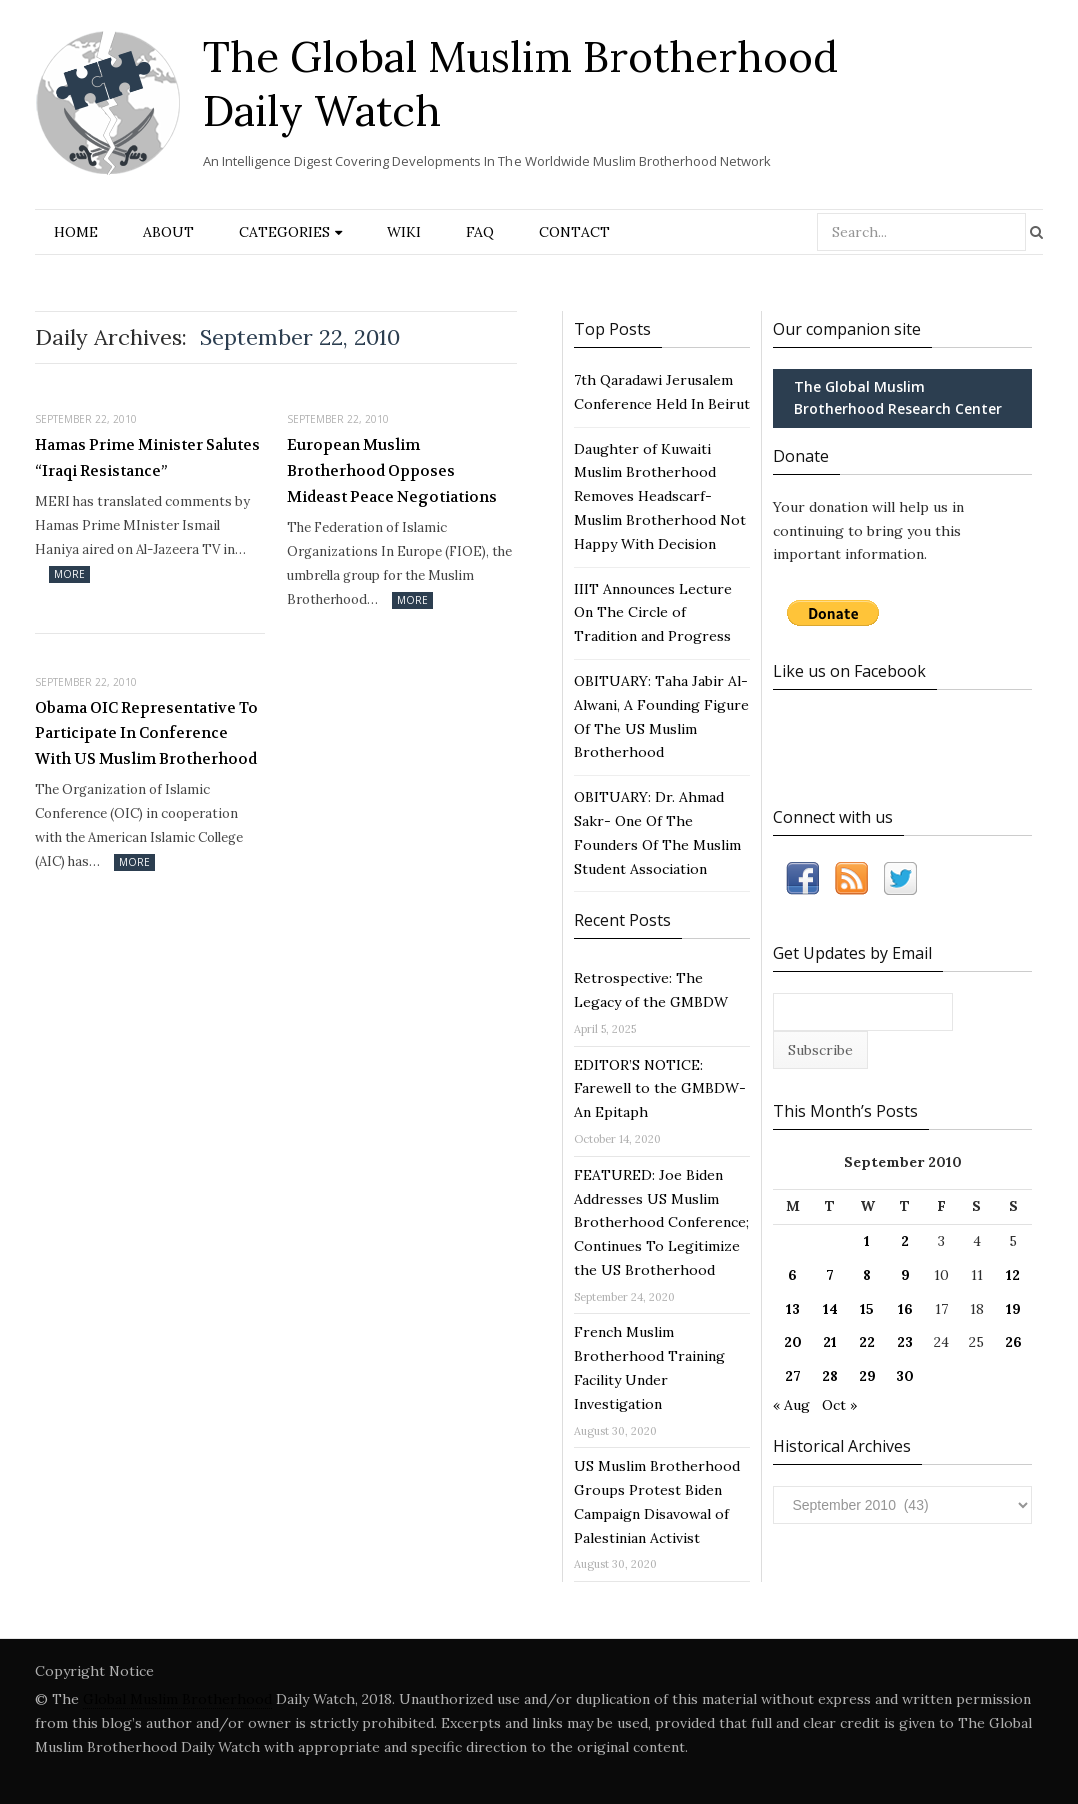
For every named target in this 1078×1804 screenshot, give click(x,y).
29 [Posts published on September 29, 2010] (867, 1376)
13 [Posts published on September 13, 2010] (793, 1309)
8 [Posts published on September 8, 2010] (867, 1275)
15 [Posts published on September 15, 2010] (867, 1309)
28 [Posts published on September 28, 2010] (830, 1376)
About (168, 232)
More (69, 574)
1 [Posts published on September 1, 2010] (867, 1241)
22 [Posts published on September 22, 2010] (867, 1342)
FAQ (480, 232)
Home (76, 232)
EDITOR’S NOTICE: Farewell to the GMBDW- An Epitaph (660, 1089)
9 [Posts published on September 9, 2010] (905, 1275)
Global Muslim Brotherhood (177, 1699)
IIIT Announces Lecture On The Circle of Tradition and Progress (653, 613)
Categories (284, 232)
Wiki (404, 232)
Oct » (839, 1405)
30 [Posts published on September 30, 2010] (905, 1376)
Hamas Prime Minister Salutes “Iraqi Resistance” (147, 458)
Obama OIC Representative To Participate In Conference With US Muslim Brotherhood (146, 733)
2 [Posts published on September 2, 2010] (905, 1241)
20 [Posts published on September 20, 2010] (793, 1342)
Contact (574, 232)
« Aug (791, 1405)
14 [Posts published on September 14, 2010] (830, 1309)
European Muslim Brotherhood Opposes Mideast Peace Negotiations (392, 470)
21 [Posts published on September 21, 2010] (830, 1342)
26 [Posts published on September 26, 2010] (1013, 1342)
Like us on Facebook (849, 671)
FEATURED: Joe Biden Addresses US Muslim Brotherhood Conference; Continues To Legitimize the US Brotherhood (661, 1222)
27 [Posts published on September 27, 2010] (793, 1376)
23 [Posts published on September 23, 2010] (905, 1342)
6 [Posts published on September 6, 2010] (792, 1275)
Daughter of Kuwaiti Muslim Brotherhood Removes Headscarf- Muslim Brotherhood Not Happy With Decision (660, 496)
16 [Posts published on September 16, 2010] (905, 1309)
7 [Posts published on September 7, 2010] (830, 1275)
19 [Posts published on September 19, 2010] (1013, 1309)
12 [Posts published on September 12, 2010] (1013, 1275)
